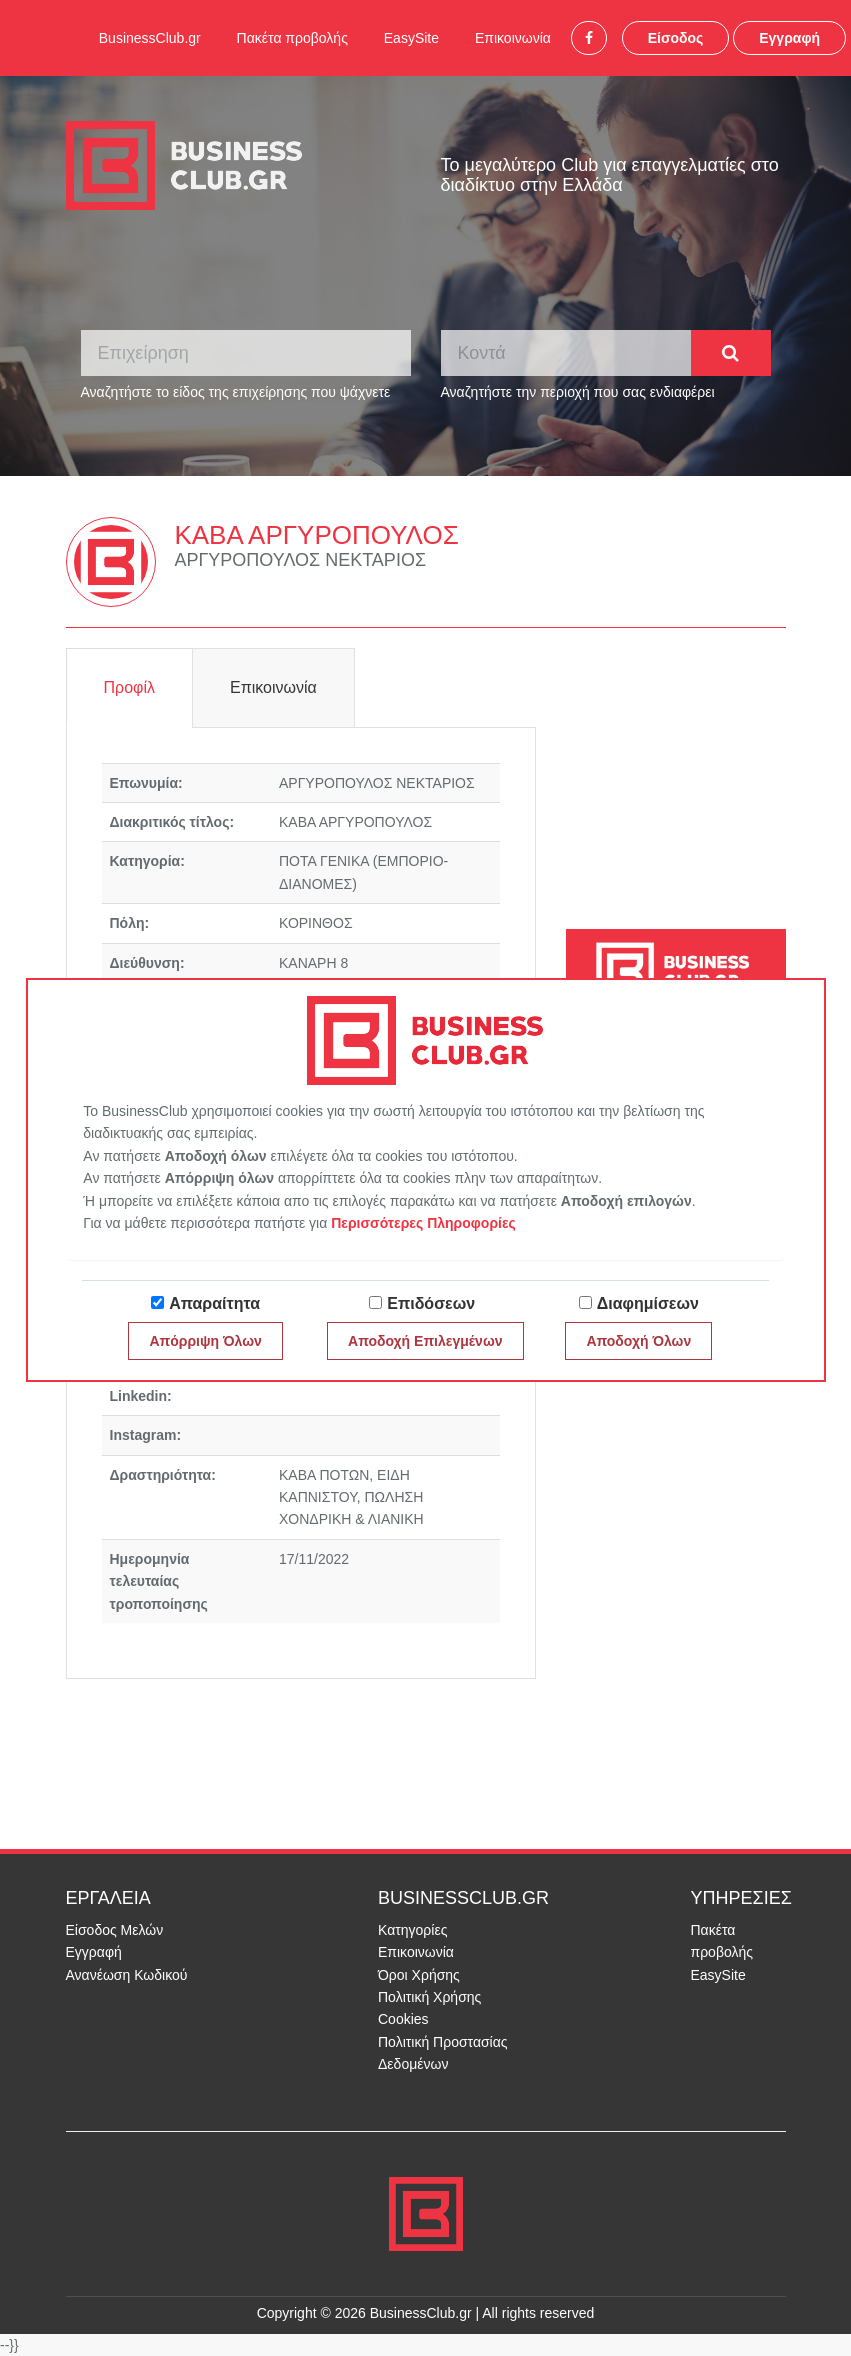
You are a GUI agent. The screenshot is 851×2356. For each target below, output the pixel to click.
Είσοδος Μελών (115, 1930)
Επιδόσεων (431, 1303)
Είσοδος (676, 38)
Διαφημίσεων (648, 1303)
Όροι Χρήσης (419, 1975)
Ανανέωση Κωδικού (127, 1975)
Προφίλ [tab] (129, 687)
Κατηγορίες (412, 1930)
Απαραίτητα (214, 1303)
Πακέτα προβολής (292, 38)
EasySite (411, 38)
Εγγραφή (789, 38)
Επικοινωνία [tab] (273, 687)
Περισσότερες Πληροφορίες (423, 1223)
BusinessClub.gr (150, 38)
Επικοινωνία (513, 38)
